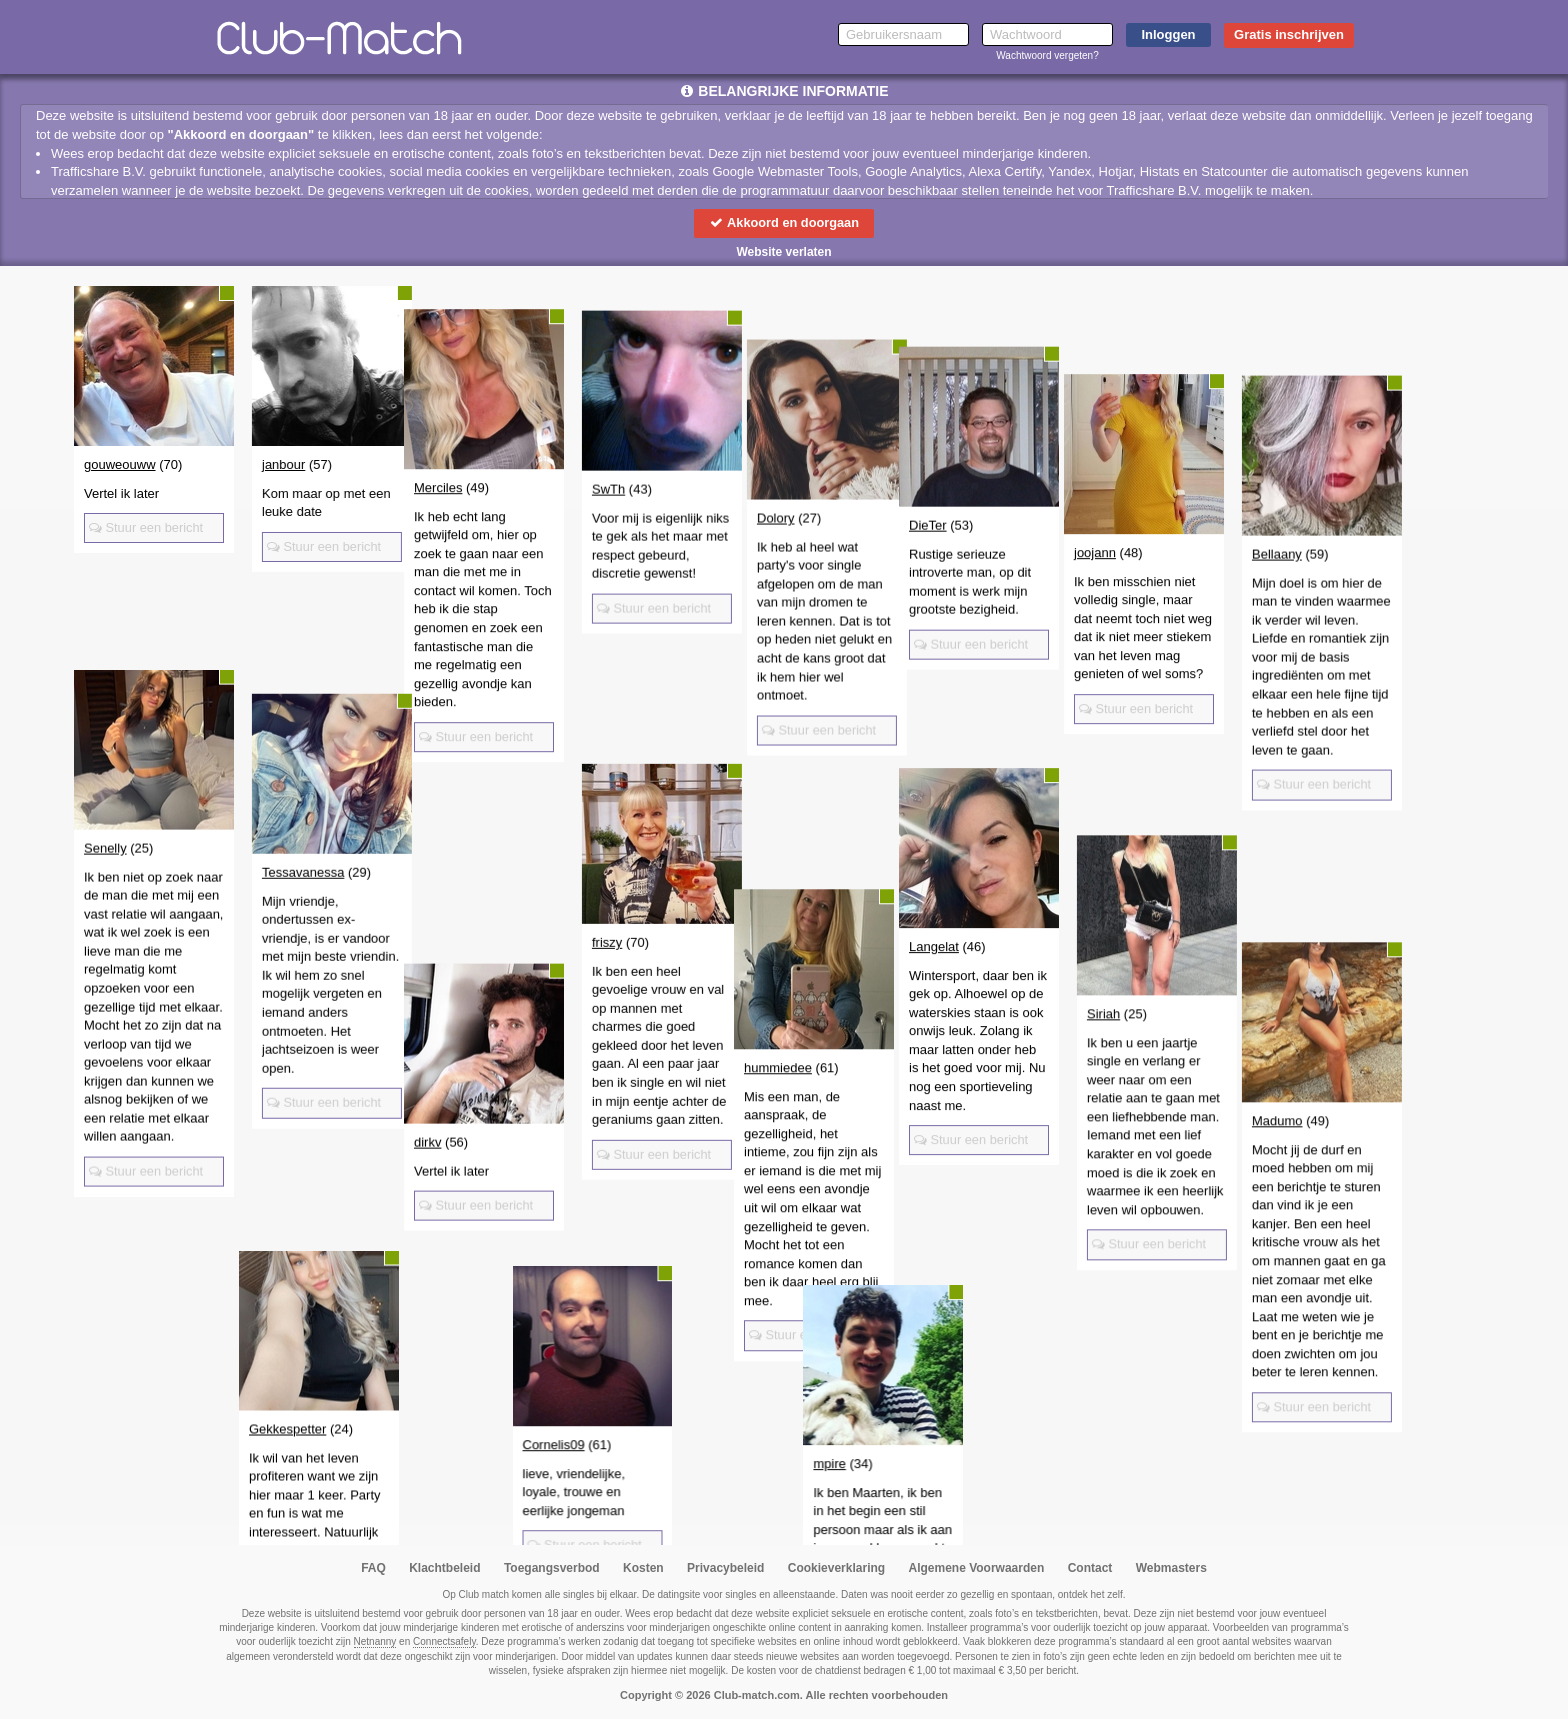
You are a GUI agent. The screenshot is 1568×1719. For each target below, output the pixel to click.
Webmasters (1171, 1568)
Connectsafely (444, 1641)
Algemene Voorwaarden (976, 1568)
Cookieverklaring (836, 1568)
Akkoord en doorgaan (784, 222)
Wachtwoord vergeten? (1047, 55)
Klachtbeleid (444, 1568)
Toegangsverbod (552, 1568)
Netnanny (375, 1641)
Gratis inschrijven (1289, 34)
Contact (1090, 1568)
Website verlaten (783, 252)
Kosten (643, 1568)
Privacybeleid (725, 1568)
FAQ (373, 1568)
